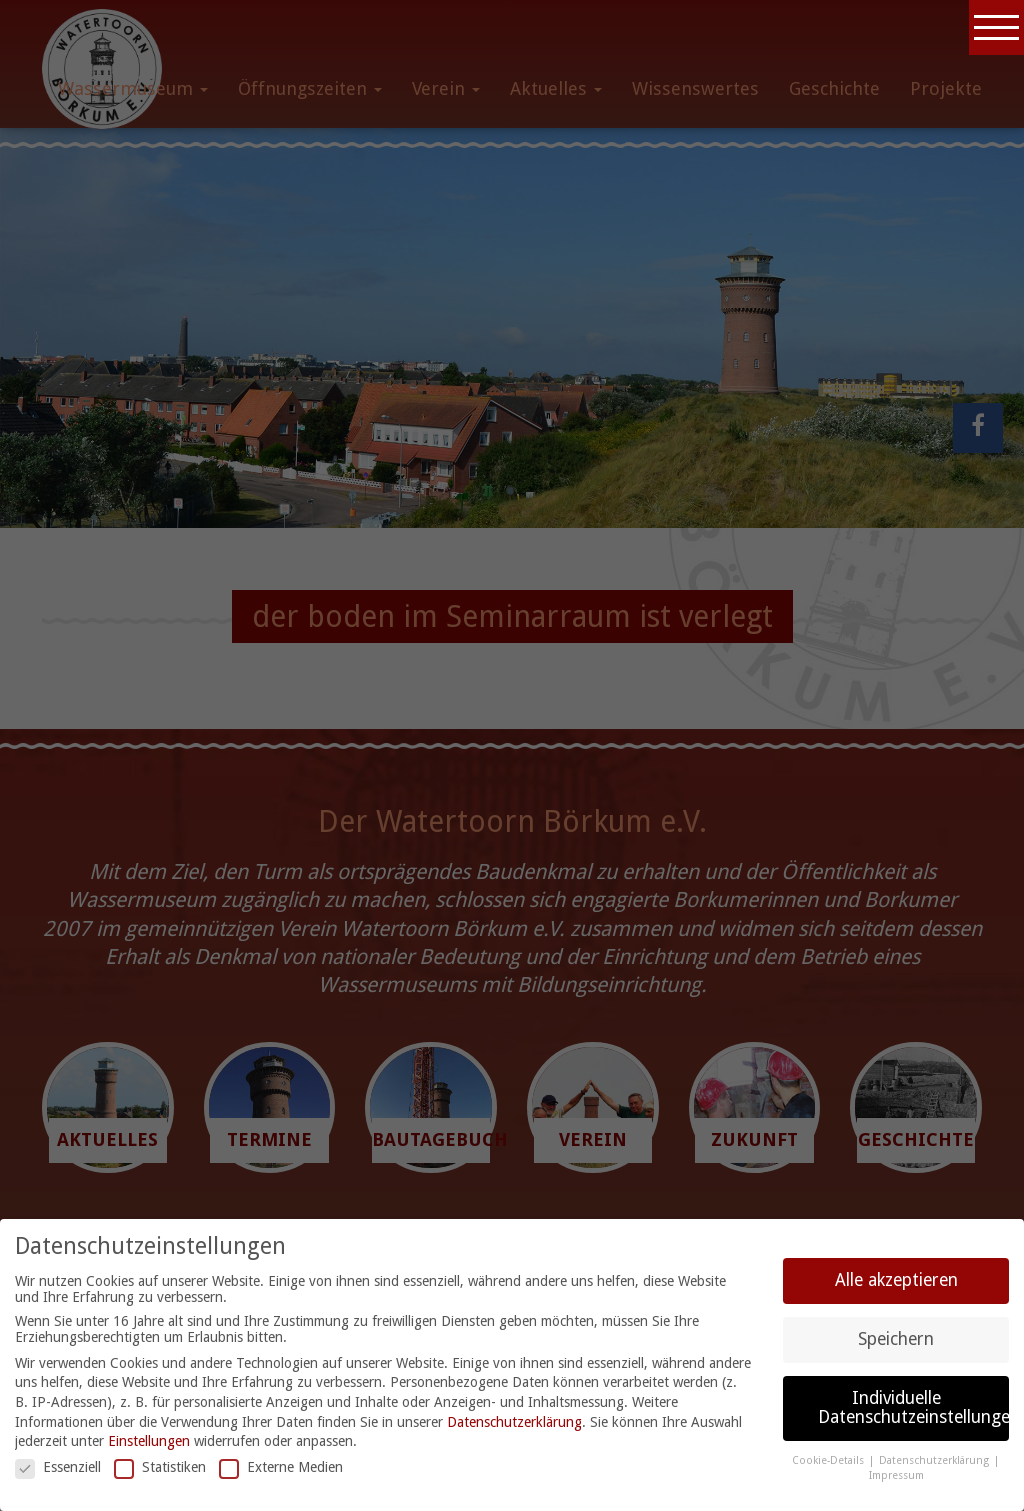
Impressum (896, 1475)
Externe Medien (281, 1467)
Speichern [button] (896, 1339)
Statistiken (160, 1467)
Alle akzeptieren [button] (896, 1280)
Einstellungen (149, 1441)
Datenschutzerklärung (514, 1422)
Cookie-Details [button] (829, 1460)
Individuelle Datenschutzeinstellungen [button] (913, 1408)
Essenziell (58, 1467)
